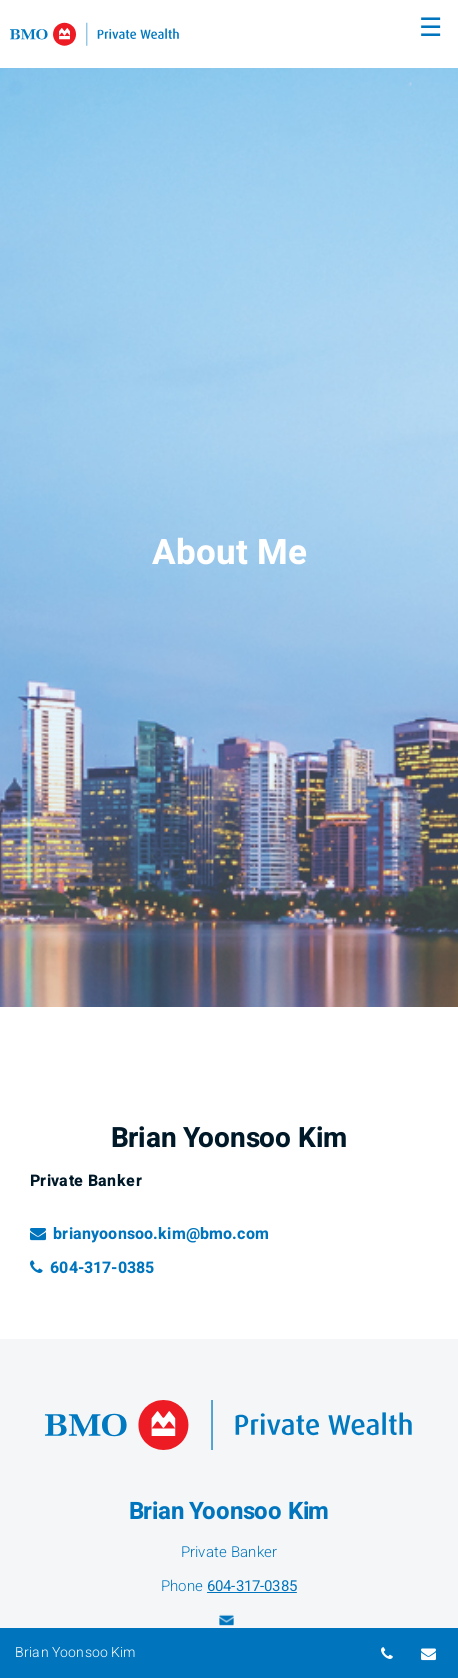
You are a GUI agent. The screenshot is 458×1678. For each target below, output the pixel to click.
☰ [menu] (430, 28)
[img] (229, 503)
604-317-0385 (92, 1268)
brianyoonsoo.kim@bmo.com (149, 1234)
